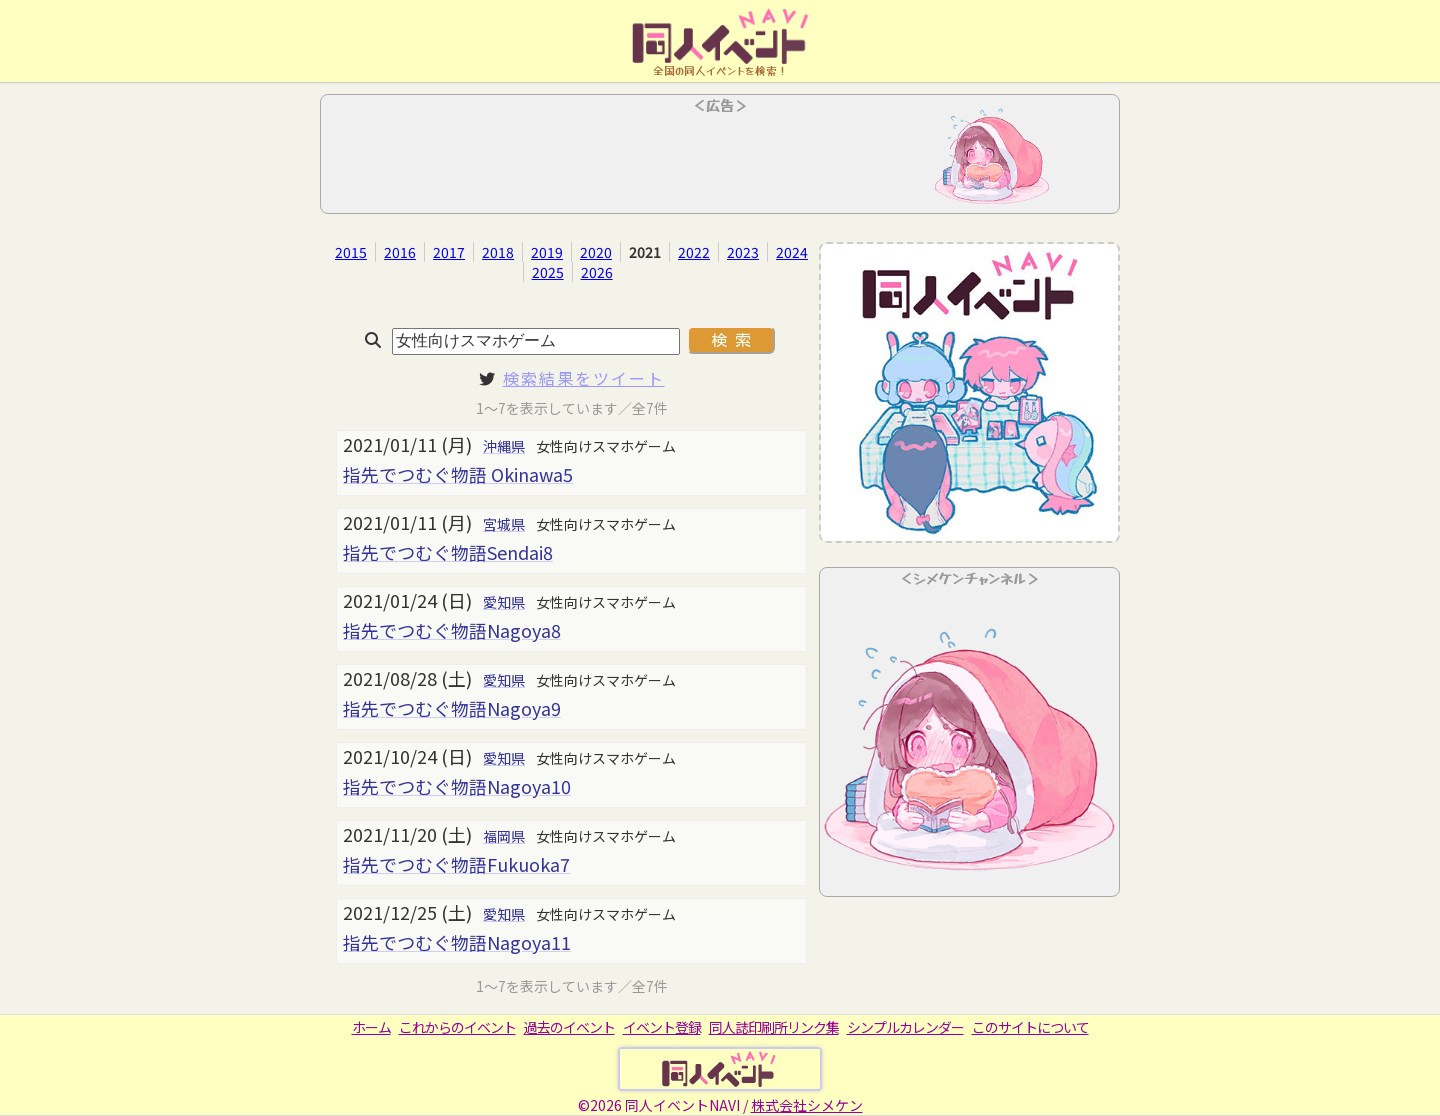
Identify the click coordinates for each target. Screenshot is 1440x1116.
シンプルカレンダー (905, 1027)
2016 (400, 252)
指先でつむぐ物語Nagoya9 (452, 708)
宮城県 (504, 524)
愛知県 (504, 602)
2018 (498, 252)
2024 (792, 252)
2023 (743, 252)
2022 (694, 252)
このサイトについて (1030, 1027)
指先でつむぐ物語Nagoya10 (457, 786)
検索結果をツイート (584, 378)
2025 (548, 272)
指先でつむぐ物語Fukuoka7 (456, 864)
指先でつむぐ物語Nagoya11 (457, 942)
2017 (449, 252)
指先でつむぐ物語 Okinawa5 (458, 474)
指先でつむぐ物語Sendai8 (448, 552)
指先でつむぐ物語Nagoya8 (452, 630)
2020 (596, 252)
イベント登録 (662, 1027)
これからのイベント (457, 1027)
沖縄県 (504, 446)
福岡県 (504, 836)
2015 (351, 252)
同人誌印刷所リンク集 (774, 1027)
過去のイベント (569, 1027)
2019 (547, 252)
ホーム (371, 1027)
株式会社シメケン (807, 1105)
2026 (597, 272)
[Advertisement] (720, 160)
